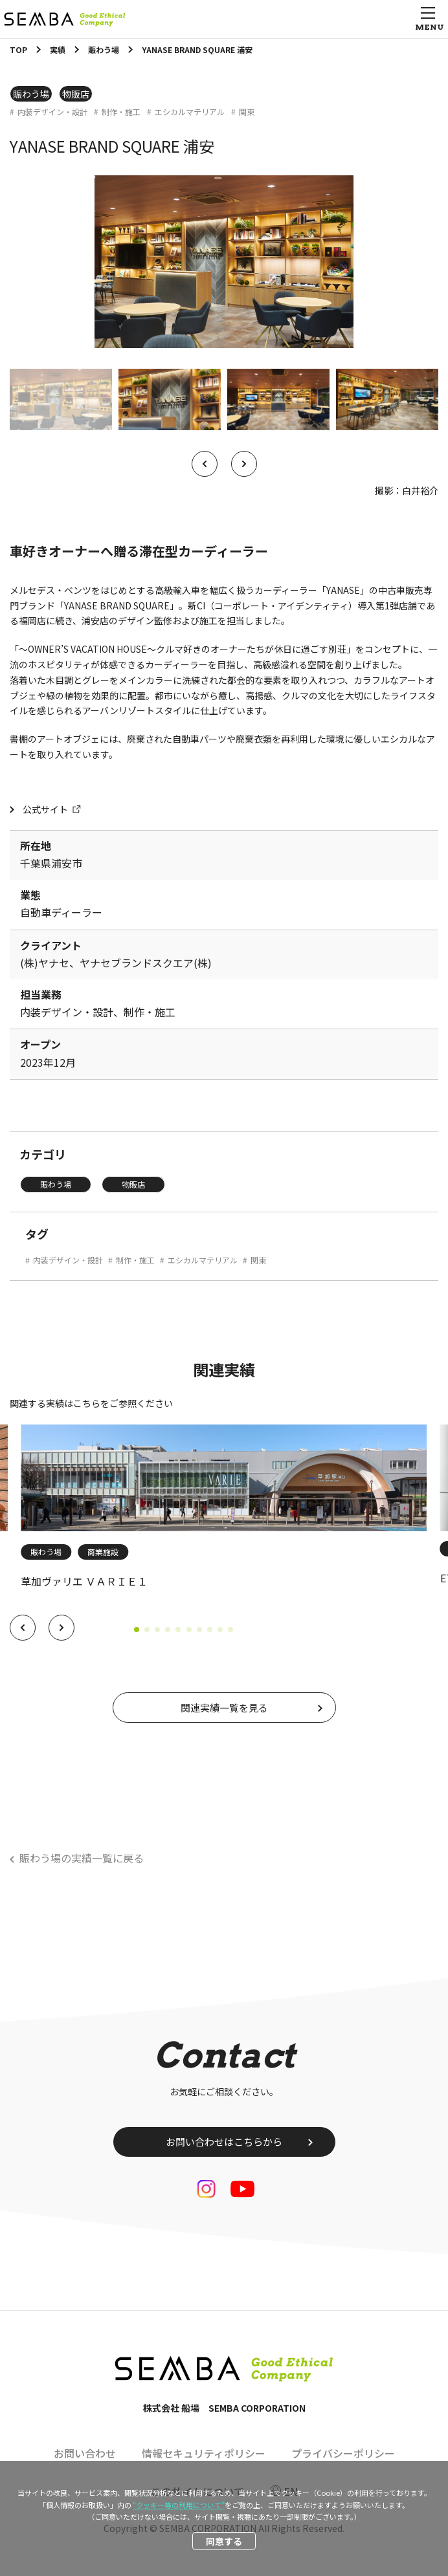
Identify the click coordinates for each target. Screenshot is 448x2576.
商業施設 (102, 1551)
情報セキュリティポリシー (203, 2453)
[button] (23, 1628)
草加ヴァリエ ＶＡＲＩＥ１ (84, 1581)
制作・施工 (121, 111)
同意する (224, 2541)
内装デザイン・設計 (52, 111)
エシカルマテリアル (190, 111)
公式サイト (45, 809)
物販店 (75, 93)
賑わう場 (31, 93)
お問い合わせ (85, 2453)
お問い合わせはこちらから (224, 2141)
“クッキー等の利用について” (179, 2505)
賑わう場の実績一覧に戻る (81, 1858)
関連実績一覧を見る (224, 1707)
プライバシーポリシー (343, 2453)
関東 (246, 111)
